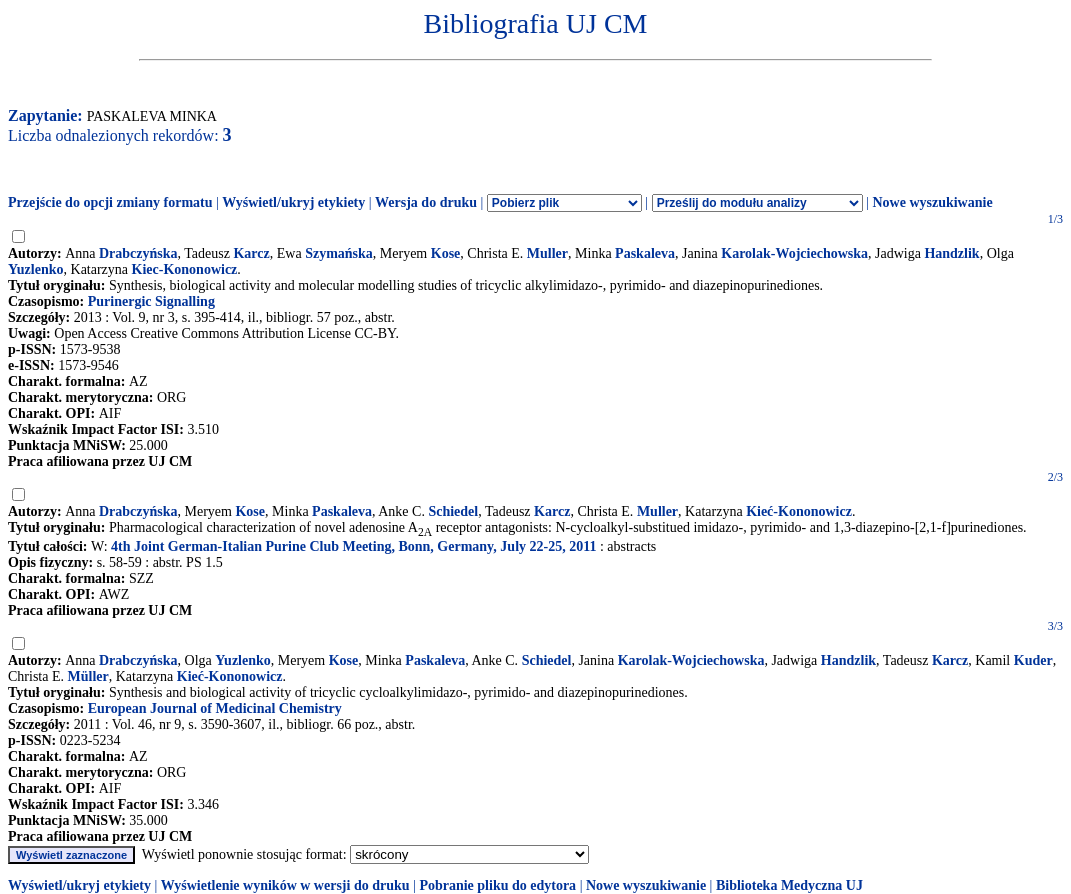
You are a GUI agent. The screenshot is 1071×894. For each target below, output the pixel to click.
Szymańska (339, 253)
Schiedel (453, 511)
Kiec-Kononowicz (185, 269)
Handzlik (951, 253)
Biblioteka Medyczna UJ (789, 885)
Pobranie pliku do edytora (497, 885)
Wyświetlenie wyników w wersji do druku (285, 885)
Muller (547, 253)
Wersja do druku (426, 202)
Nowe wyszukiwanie (932, 202)
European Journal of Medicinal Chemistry (215, 708)
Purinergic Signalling (151, 301)
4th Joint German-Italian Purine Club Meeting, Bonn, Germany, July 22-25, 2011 (353, 546)
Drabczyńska (138, 253)
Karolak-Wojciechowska (794, 253)
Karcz (251, 253)
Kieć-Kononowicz (799, 511)
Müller (88, 676)
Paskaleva (645, 253)
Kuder (1033, 660)
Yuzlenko (36, 269)
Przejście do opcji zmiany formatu (110, 202)
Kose (446, 253)
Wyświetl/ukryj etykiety (293, 202)
